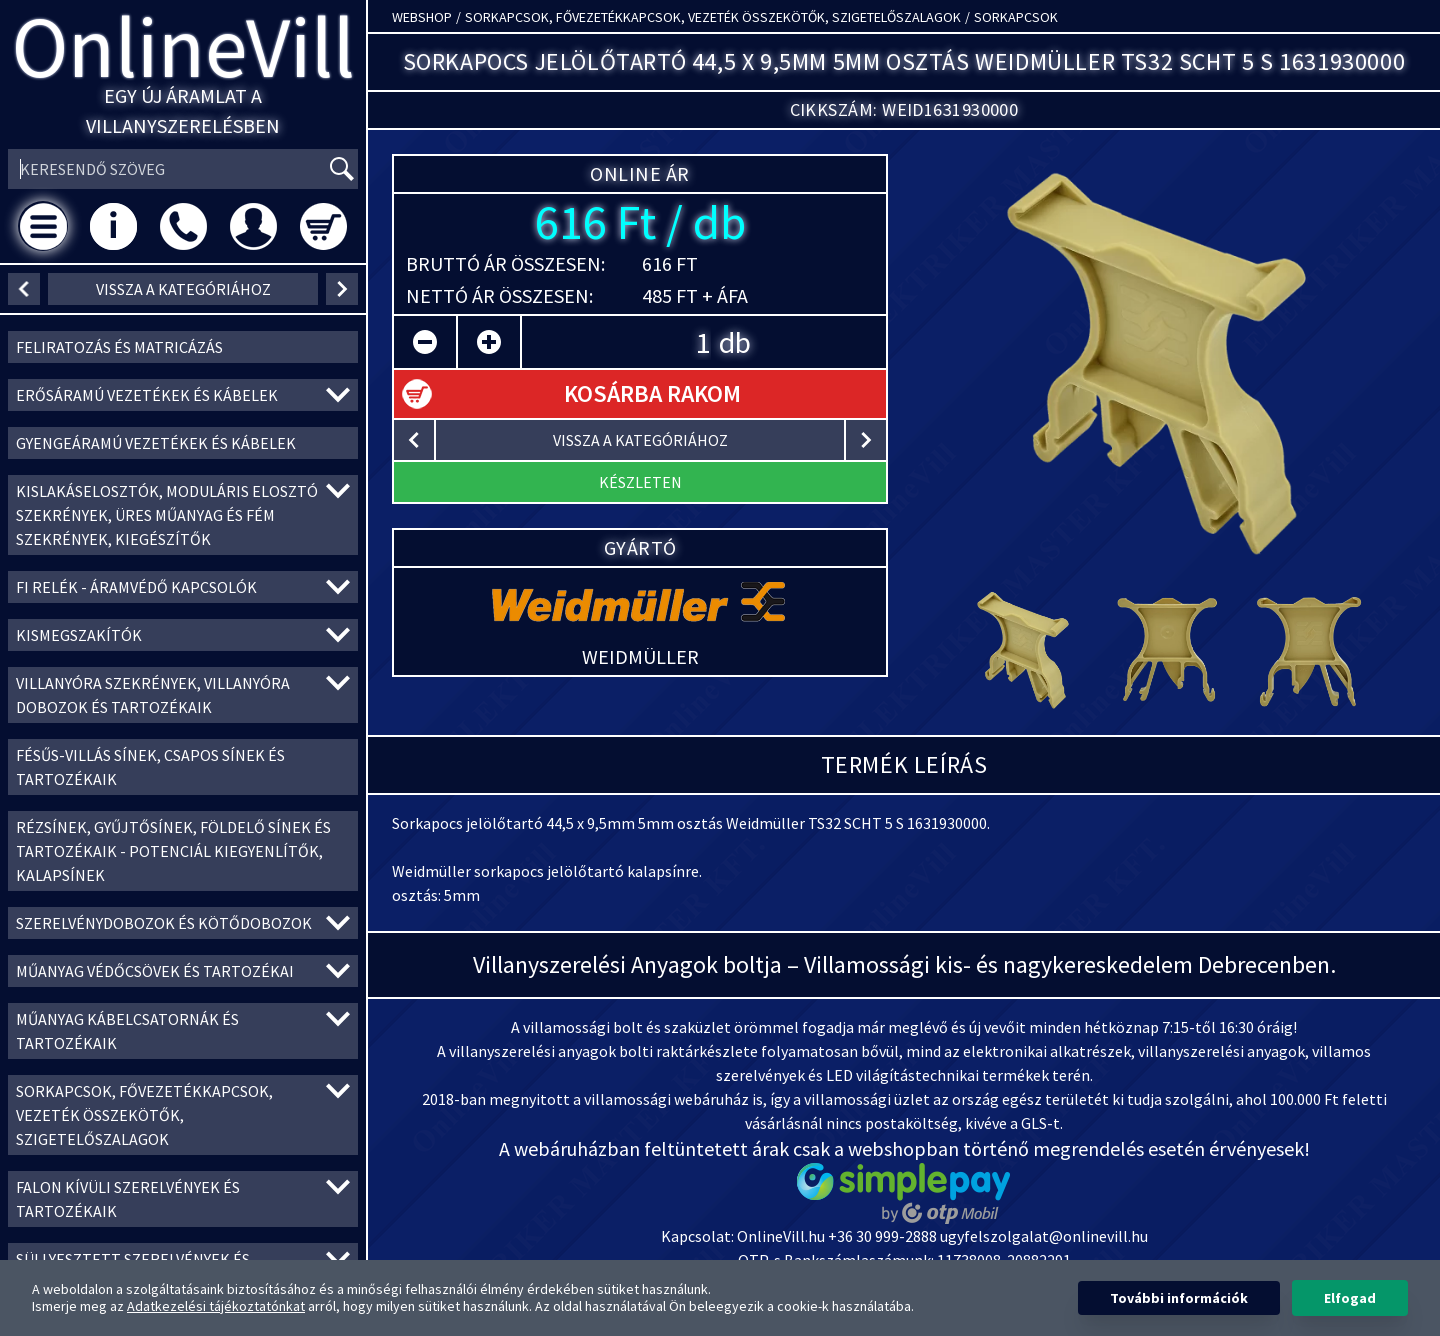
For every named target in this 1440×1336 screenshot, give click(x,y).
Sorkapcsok (1016, 17)
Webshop (422, 17)
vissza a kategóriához (183, 289)
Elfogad (1350, 1298)
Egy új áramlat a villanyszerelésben (183, 110)
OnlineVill (183, 46)
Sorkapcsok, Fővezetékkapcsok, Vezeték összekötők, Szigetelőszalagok (713, 17)
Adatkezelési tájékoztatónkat (216, 1306)
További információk (1179, 1298)
